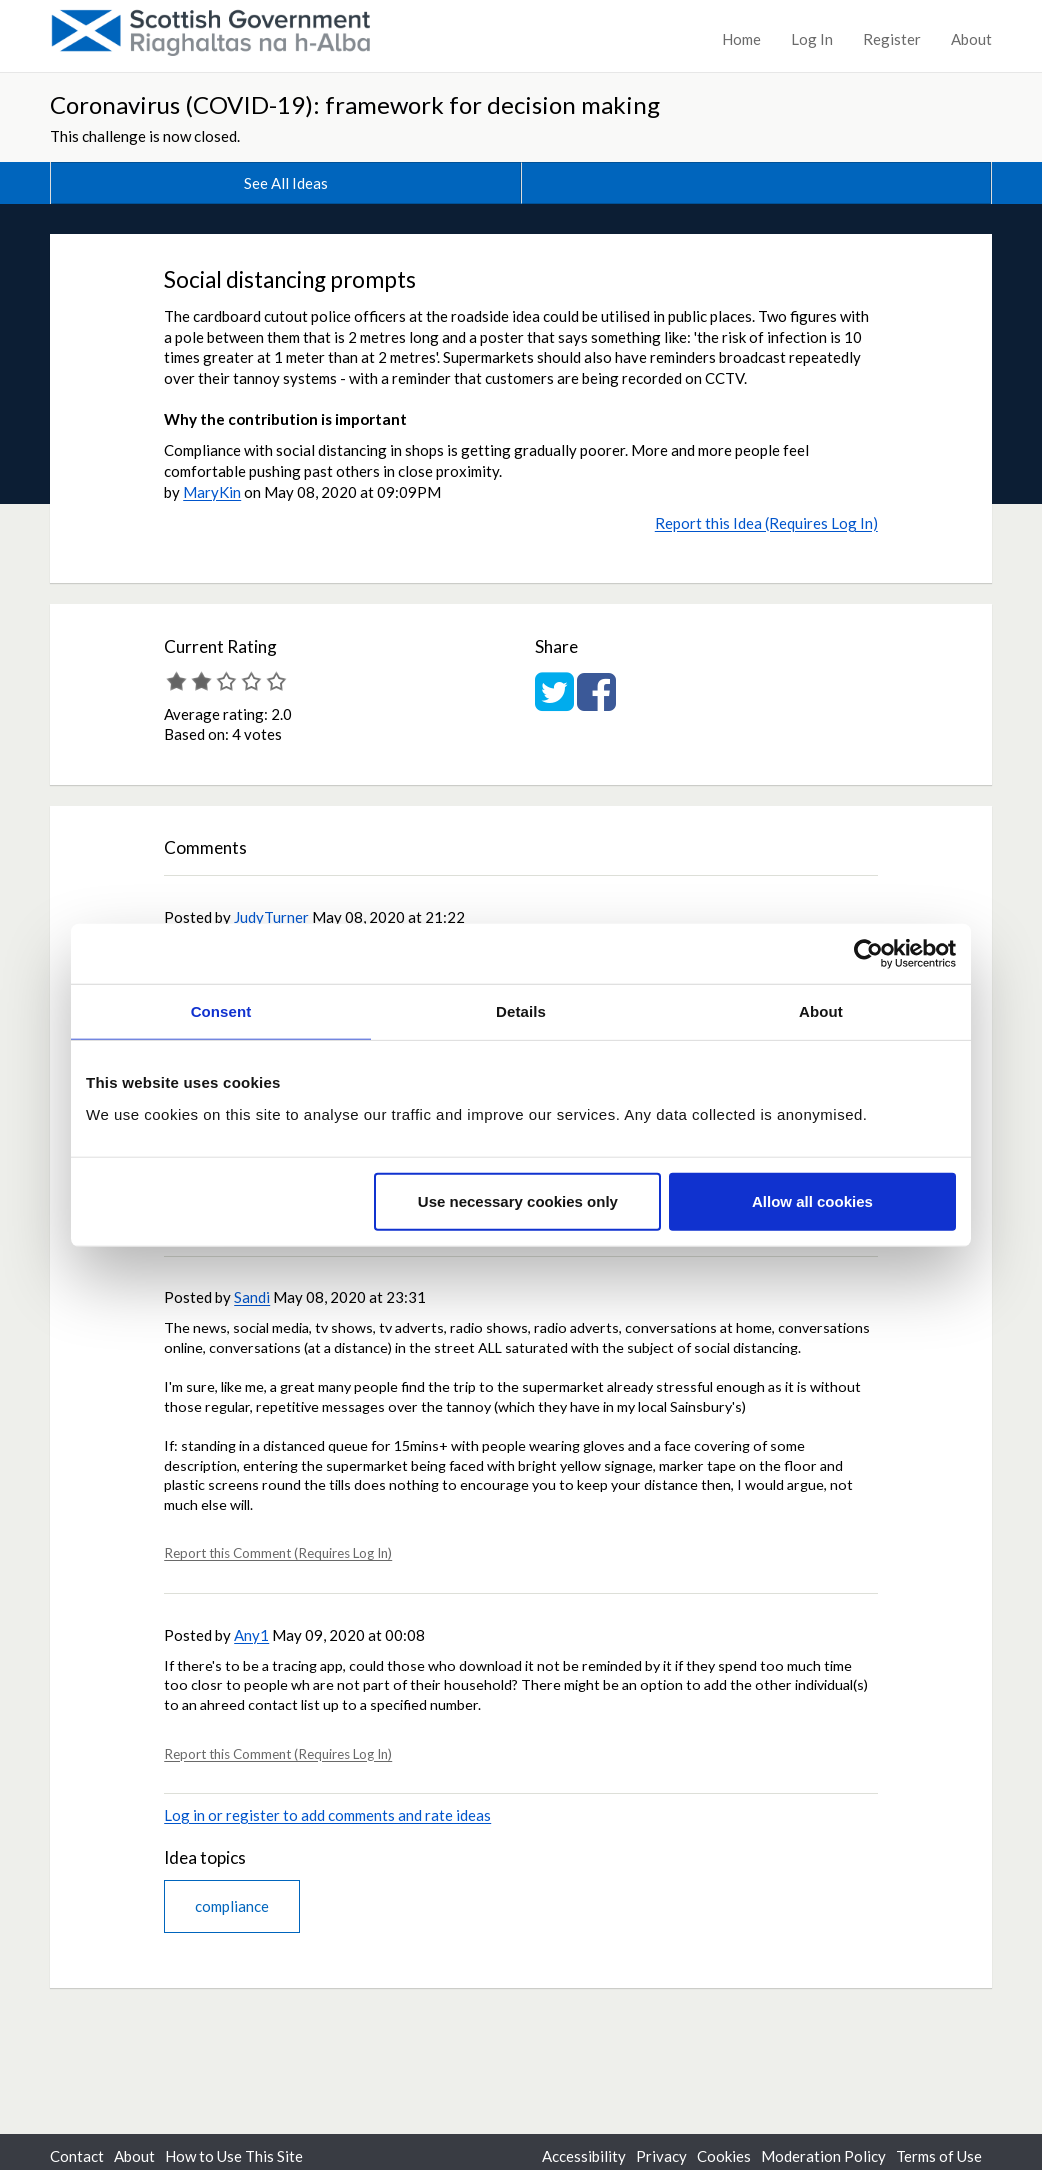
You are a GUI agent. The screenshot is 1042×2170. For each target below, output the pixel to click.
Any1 (251, 1635)
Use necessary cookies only (518, 1200)
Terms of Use (939, 2156)
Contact (77, 2156)
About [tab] (821, 1011)
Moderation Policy (823, 2156)
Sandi (252, 1297)
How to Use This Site (234, 2156)
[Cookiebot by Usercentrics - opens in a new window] (868, 954)
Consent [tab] (221, 1011)
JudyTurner (271, 917)
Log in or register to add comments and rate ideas (327, 1815)
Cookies (724, 2156)
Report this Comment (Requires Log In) (278, 1553)
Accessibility (584, 2156)
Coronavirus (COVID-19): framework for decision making (355, 104)
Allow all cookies (812, 1200)
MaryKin (212, 492)
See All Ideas (286, 183)
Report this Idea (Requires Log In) (766, 523)
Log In (812, 39)
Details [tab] (521, 1011)
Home (741, 39)
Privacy (661, 2156)
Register (892, 39)
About (971, 39)
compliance (232, 1906)
